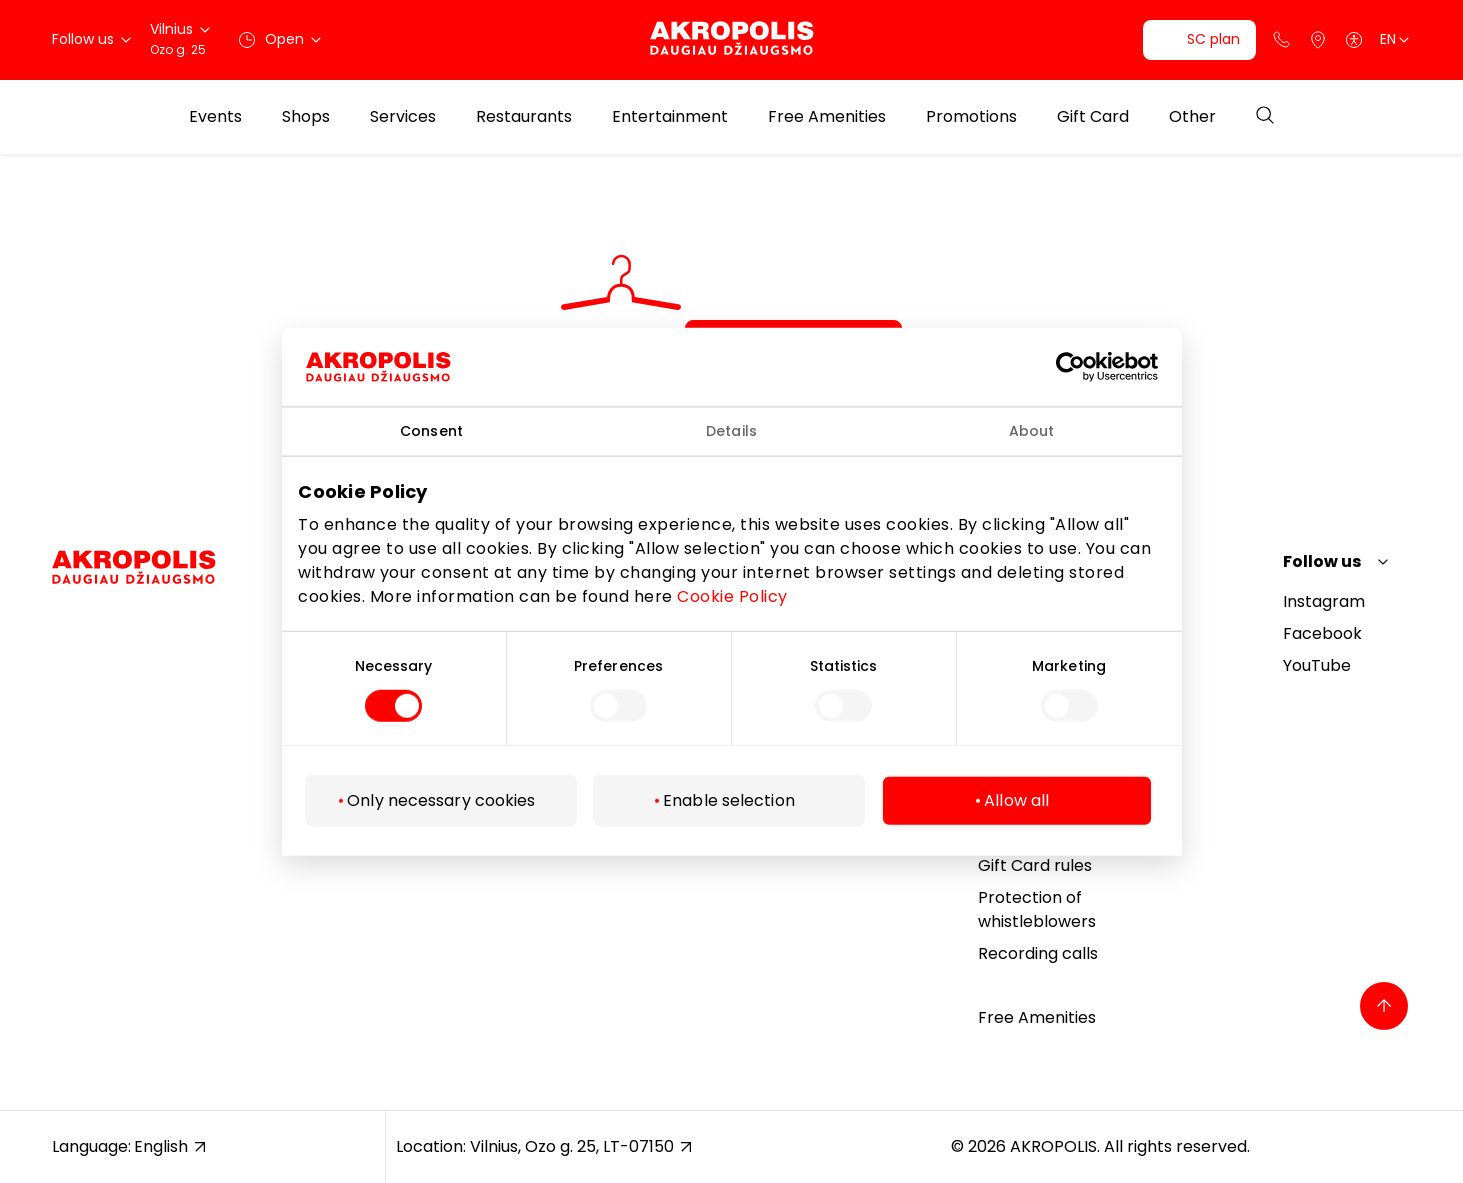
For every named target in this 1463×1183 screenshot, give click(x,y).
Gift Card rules (1035, 865)
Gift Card (1093, 117)
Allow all (1016, 800)
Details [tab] (731, 430)
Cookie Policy (732, 596)
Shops (306, 117)
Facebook (1322, 633)
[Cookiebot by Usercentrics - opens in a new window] (1084, 366)
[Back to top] (1384, 1006)
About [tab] (1032, 430)
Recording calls (1038, 953)
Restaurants (524, 117)
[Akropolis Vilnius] (732, 39)
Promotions (971, 117)
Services (403, 117)
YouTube (1317, 665)
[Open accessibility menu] (1354, 40)
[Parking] (1318, 40)
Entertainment (670, 117)
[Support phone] (1282, 40)
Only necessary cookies (441, 800)
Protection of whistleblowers (1037, 909)
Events (215, 117)
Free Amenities (827, 117)
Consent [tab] (431, 430)
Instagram (1324, 601)
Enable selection (729, 800)
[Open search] (1265, 116)
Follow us (1322, 561)
